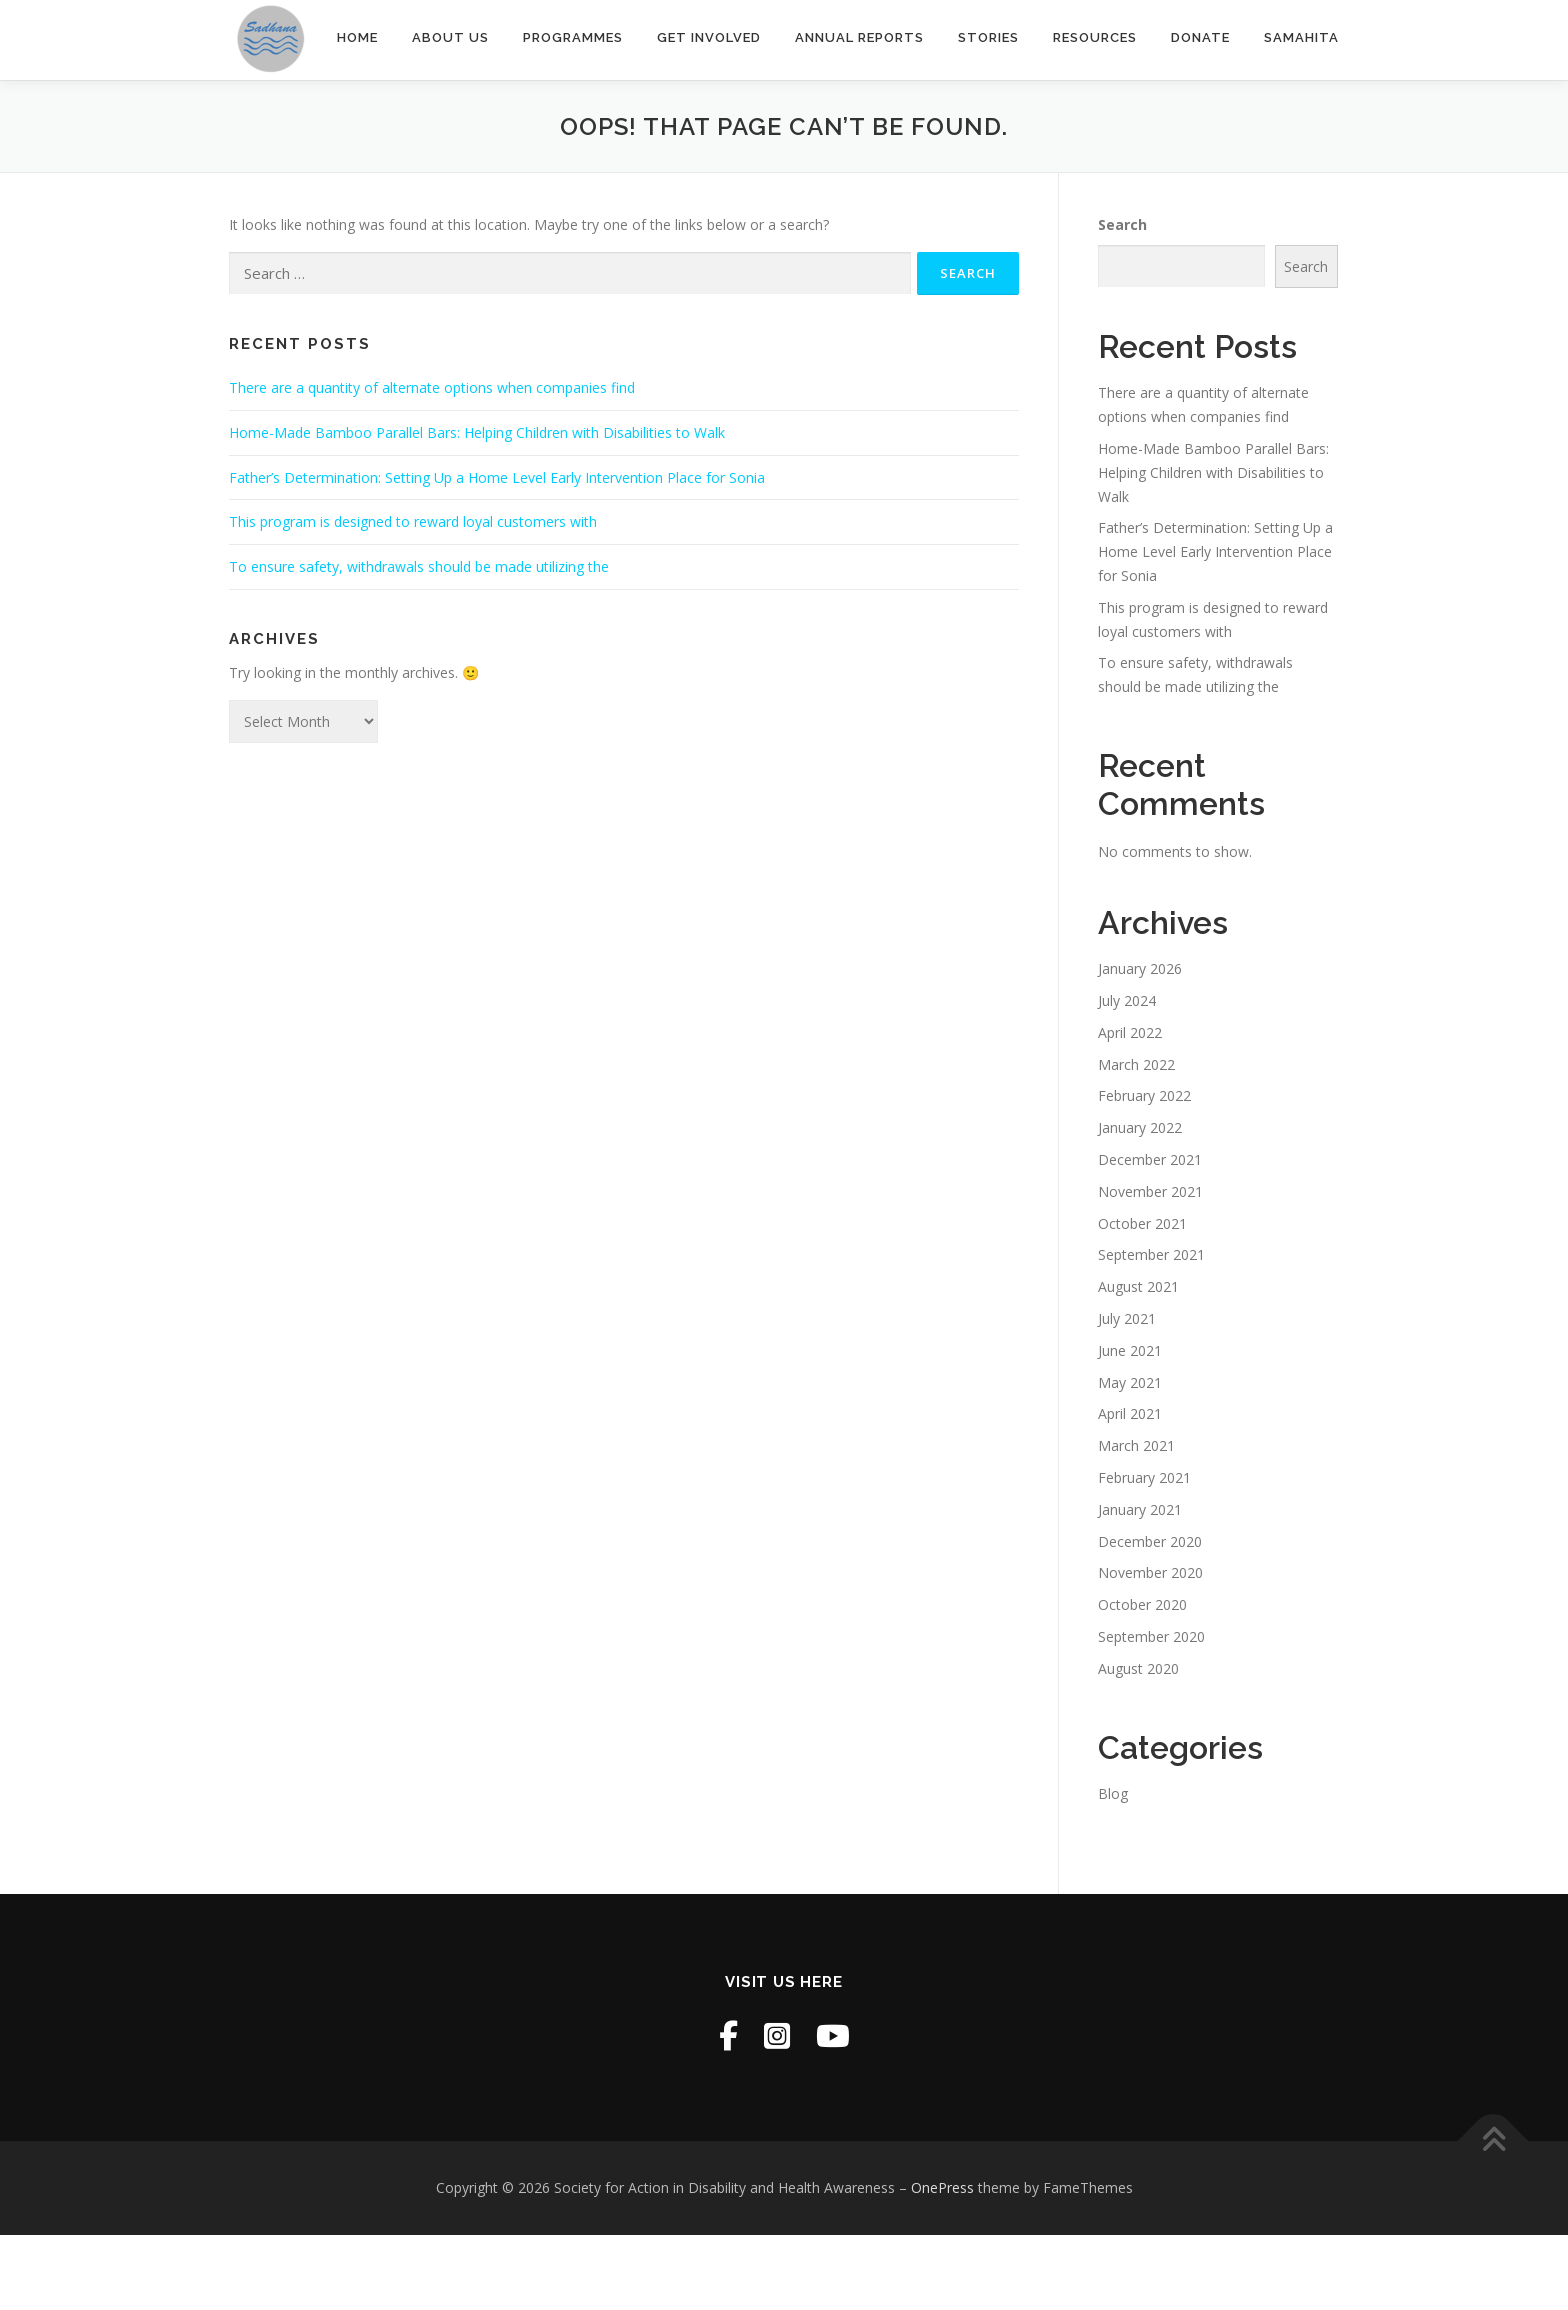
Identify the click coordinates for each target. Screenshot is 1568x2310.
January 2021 (1140, 1509)
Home (357, 37)
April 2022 (1130, 1032)
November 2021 (1150, 1191)
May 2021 (1130, 1382)
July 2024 (1127, 1000)
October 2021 (1142, 1223)
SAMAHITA (1301, 37)
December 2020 (1150, 1541)
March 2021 (1136, 1445)
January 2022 (1140, 1127)
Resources (1095, 37)
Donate (1200, 37)
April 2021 (1130, 1413)
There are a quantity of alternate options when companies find (432, 387)
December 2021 (1150, 1159)
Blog (1113, 1793)
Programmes (573, 37)
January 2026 (1140, 968)
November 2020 (1150, 1572)
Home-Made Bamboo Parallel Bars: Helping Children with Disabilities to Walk (477, 432)
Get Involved (709, 37)
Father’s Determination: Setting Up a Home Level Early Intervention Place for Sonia (497, 477)
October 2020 (1142, 1604)
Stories (988, 37)
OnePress (942, 2187)
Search (1122, 224)
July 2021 (1127, 1318)
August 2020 (1138, 1668)
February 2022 (1144, 1095)
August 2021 (1138, 1286)
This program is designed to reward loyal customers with (413, 521)
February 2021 (1144, 1477)
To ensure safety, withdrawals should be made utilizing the (419, 566)
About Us (450, 37)
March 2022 (1136, 1064)
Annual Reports (859, 37)
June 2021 (1130, 1350)
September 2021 (1151, 1254)
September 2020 (1151, 1636)
